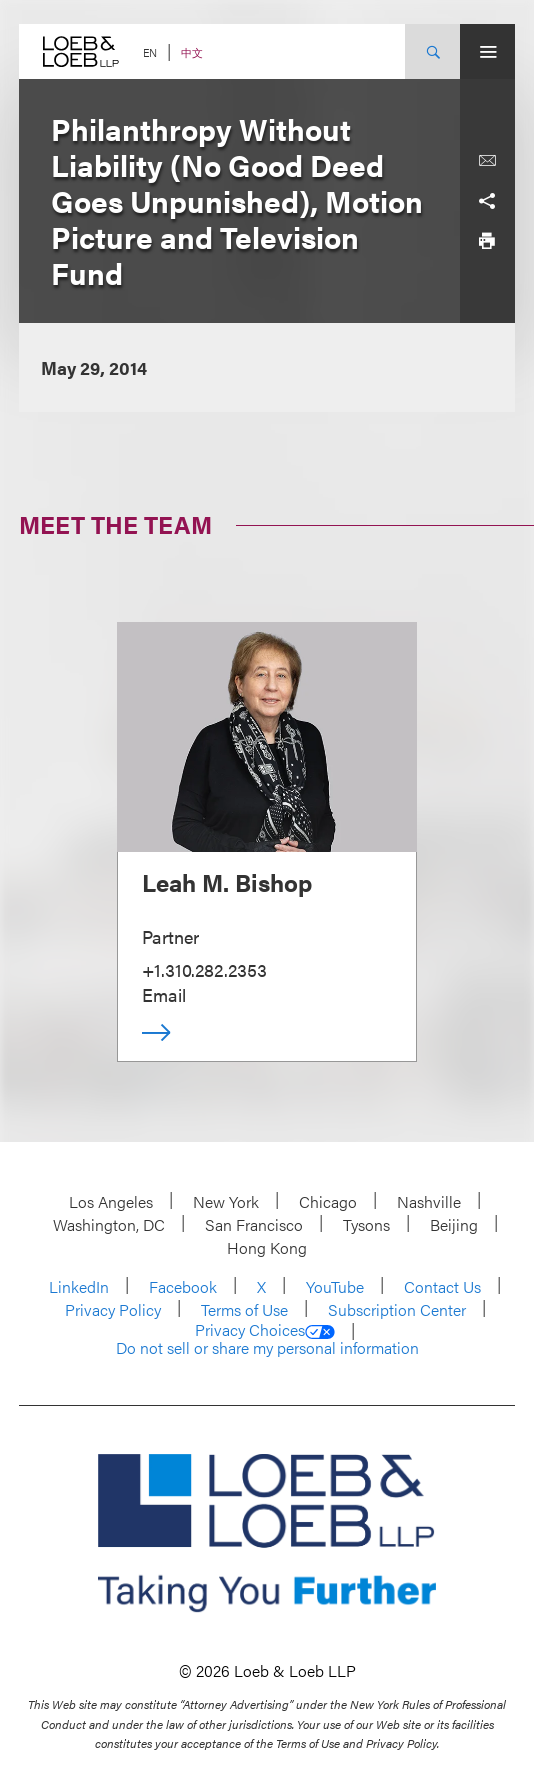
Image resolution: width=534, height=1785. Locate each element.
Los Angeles (111, 1201)
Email (164, 994)
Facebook (183, 1286)
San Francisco (254, 1224)
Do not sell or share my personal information (267, 1348)
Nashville (429, 1201)
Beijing (454, 1224)
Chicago (328, 1201)
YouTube (335, 1286)
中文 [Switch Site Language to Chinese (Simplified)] (192, 52)
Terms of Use (244, 1309)
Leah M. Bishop (227, 882)
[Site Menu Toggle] (487, 51)
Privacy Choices (265, 1330)
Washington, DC (109, 1224)
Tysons (366, 1224)
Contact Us (442, 1286)
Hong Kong (267, 1247)
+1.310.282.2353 (204, 969)
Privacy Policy (113, 1309)
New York (226, 1201)
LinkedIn (79, 1286)
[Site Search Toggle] (432, 51)
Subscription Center (397, 1309)
